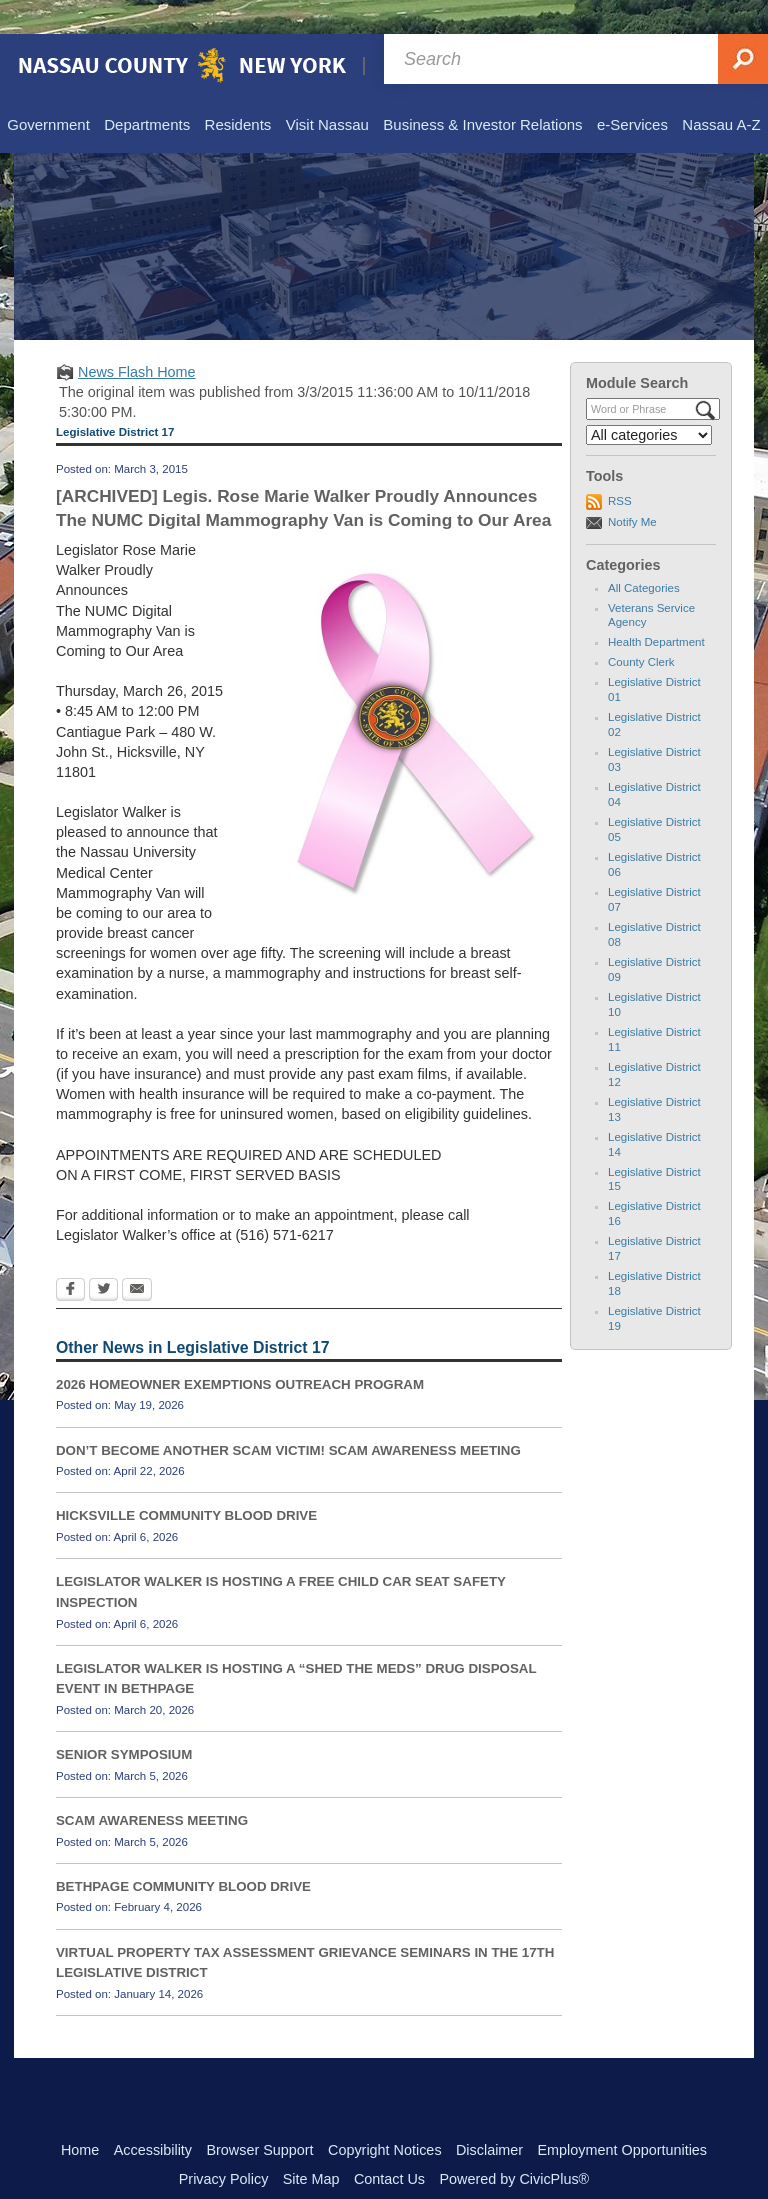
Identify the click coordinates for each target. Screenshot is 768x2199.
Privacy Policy (224, 2145)
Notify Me (632, 488)
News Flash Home (137, 338)
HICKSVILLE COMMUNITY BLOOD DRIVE (186, 1481)
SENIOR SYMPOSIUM (124, 1720)
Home (80, 2116)
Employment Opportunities (623, 2116)
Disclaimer (489, 2116)
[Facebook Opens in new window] (70, 1257)
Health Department (656, 608)
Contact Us (389, 2145)
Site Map (311, 2145)
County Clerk (641, 628)
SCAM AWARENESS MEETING (152, 1786)
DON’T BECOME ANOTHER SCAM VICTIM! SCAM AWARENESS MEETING (288, 1416)
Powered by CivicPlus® (514, 2145)
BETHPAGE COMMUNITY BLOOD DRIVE (183, 1852)
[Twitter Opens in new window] (103, 1257)
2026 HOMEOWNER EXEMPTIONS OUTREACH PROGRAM (240, 1350)
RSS (620, 467)
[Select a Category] (649, 401)
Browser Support (259, 2116)
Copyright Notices (385, 2116)
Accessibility (153, 2116)
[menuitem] (47, 92)
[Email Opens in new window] (137, 1257)
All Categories (644, 554)
